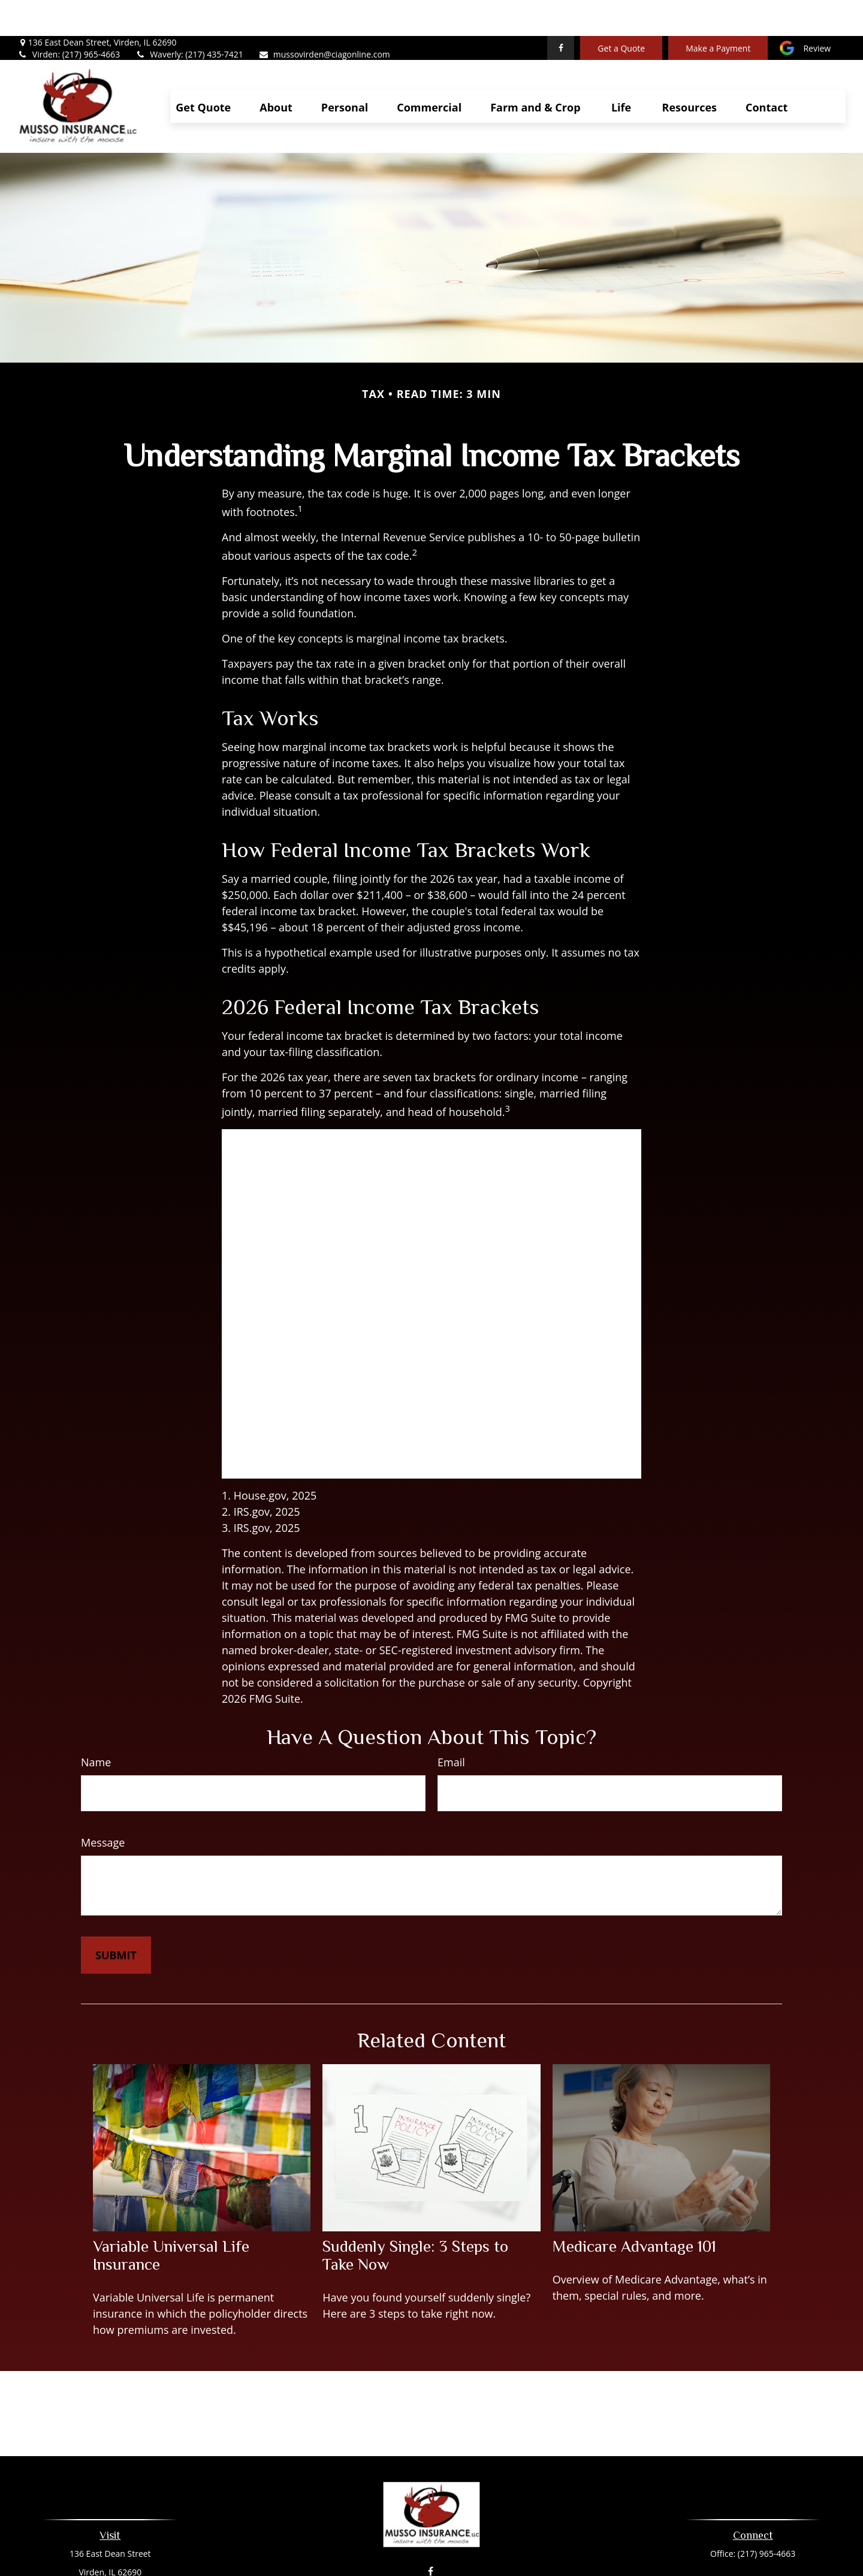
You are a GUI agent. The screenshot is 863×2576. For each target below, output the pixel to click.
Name (96, 1726)
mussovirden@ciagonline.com (324, 18)
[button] (203, 70)
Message (103, 1806)
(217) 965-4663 (766, 2517)
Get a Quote (621, 12)
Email (451, 1726)
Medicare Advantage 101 (634, 2210)
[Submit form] (116, 1919)
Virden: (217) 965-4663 (68, 18)
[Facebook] (560, 12)
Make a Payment (718, 12)
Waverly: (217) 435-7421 (189, 18)
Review (817, 12)
